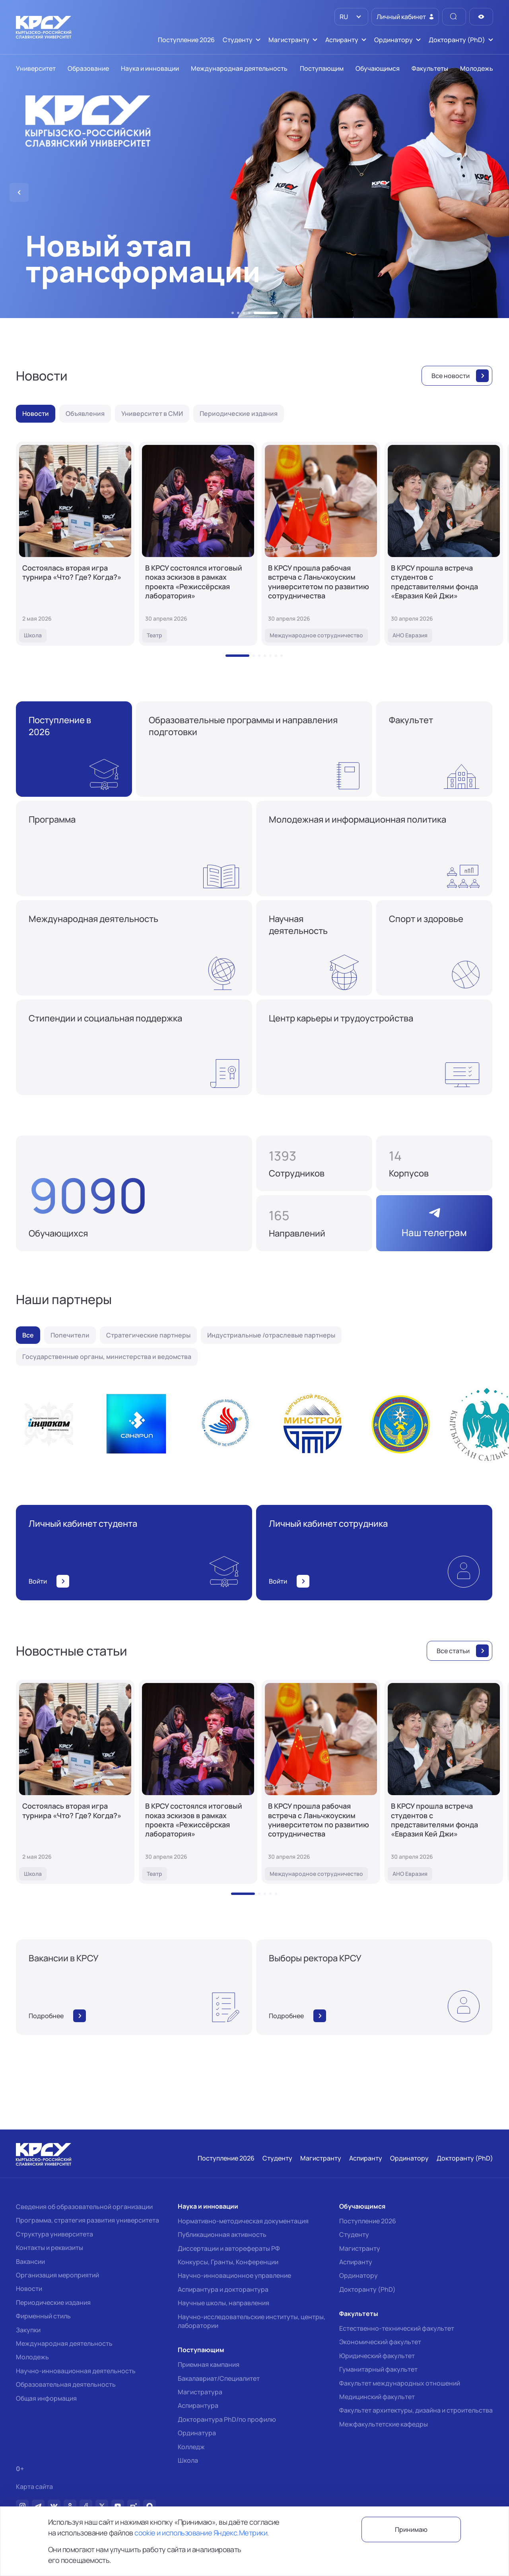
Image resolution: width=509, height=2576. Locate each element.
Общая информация (46, 2398)
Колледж (191, 2446)
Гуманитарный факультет (378, 2369)
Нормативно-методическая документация (243, 2221)
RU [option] (343, 16)
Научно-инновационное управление (234, 2275)
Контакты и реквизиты (49, 2247)
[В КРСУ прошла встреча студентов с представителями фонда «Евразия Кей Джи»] (444, 544)
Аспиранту (355, 2262)
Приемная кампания (208, 2364)
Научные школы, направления (223, 2302)
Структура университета (54, 2234)
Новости (29, 2288)
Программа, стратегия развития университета (87, 2220)
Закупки (28, 2330)
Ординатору (358, 2275)
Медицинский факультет (377, 2396)
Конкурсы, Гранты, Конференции (228, 2262)
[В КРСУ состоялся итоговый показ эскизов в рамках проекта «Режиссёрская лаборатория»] (198, 544)
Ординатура (197, 2432)
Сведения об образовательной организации (84, 2206)
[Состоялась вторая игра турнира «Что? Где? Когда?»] (75, 544)
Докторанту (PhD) (367, 2289)
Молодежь (32, 2357)
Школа (188, 2460)
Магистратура (200, 2392)
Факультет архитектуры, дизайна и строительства (416, 2410)
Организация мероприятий (57, 2275)
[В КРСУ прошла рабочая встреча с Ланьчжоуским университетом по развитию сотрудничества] (321, 544)
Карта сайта (34, 2487)
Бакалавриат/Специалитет (219, 2378)
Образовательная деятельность (66, 2384)
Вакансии (30, 2261)
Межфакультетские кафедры (383, 2424)
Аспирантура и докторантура (223, 2289)
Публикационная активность (222, 2234)
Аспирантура (198, 2405)
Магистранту (359, 2248)
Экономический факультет (380, 2341)
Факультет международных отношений (399, 2383)
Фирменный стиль (43, 2316)
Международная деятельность (64, 2343)
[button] (232, 313)
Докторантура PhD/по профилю (227, 2419)
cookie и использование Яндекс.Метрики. (201, 2532)
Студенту (354, 2234)
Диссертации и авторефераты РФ (229, 2248)
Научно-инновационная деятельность (76, 2370)
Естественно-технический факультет (396, 2328)
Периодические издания (53, 2302)
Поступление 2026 (367, 2221)
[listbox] (351, 16)
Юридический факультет (377, 2355)
